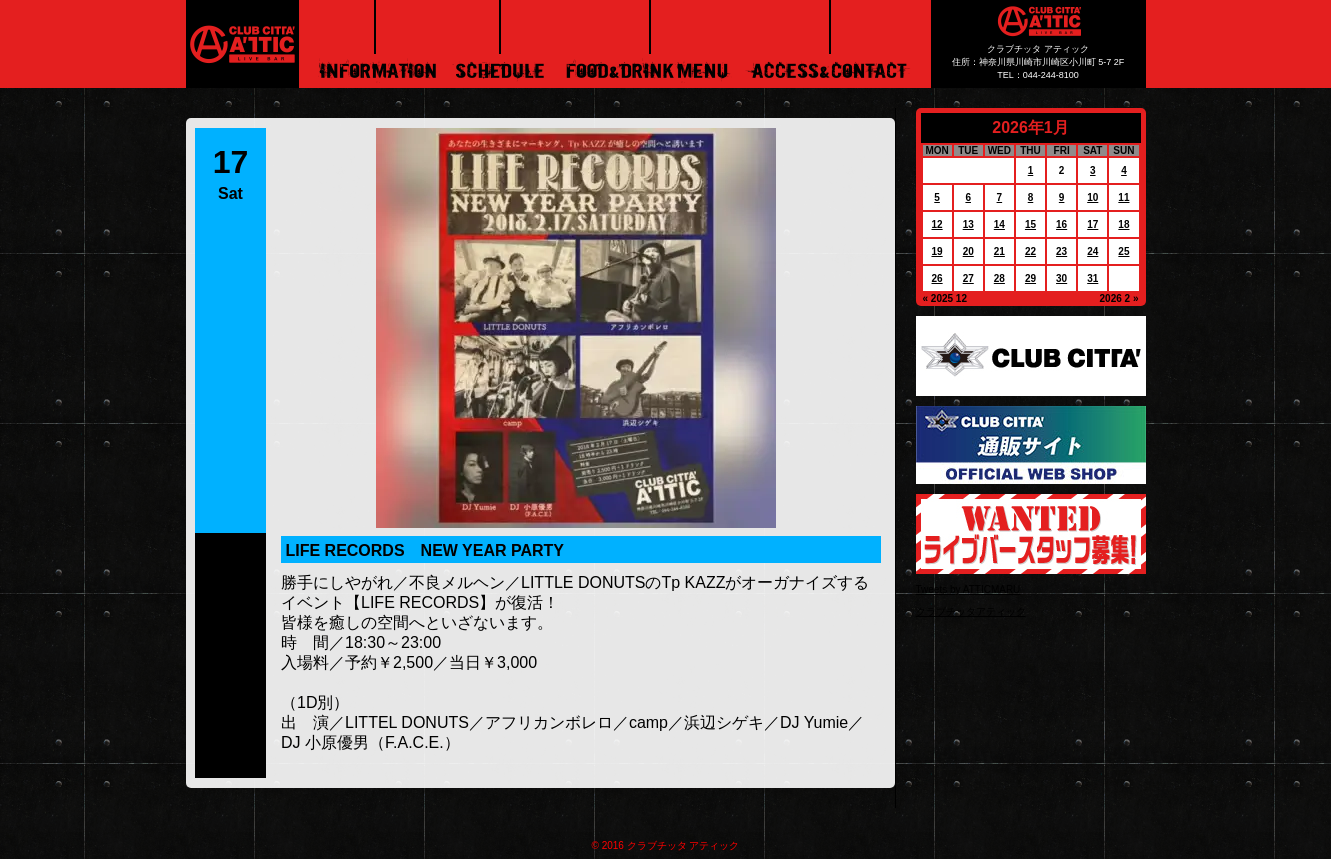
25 (1123, 251)
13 (968, 224)
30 (1061, 278)
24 (1092, 251)
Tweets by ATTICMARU (968, 589)
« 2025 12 (945, 298)
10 (1092, 197)
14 (999, 224)
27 (968, 278)
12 (937, 224)
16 (1061, 224)
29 (1030, 278)
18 (1123, 224)
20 (968, 251)
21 (999, 251)
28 (999, 278)
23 (1061, 251)
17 (1092, 224)
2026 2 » (1119, 298)
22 (1030, 251)
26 (937, 278)
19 (937, 251)
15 (1030, 224)
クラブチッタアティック (971, 611)
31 (1092, 278)
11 (1123, 197)
